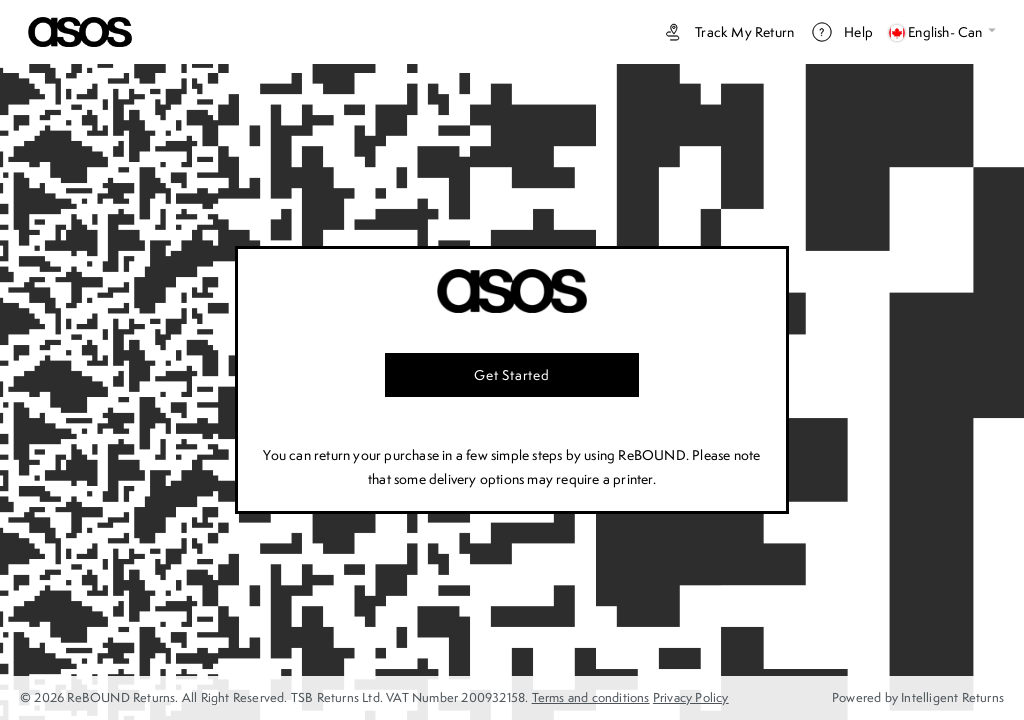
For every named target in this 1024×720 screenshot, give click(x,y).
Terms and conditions (591, 697)
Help (841, 32)
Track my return (727, 32)
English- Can (942, 32)
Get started (512, 375)
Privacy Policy (691, 697)
